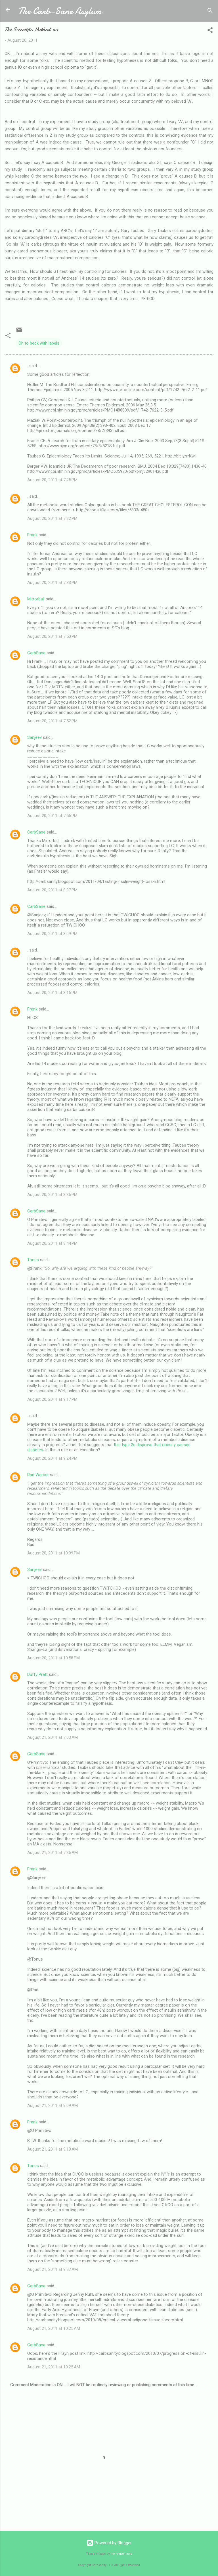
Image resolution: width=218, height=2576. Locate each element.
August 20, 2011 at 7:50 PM (52, 636)
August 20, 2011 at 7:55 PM (52, 815)
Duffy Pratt (37, 1674)
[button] (210, 31)
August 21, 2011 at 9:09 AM (52, 2105)
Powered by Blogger (109, 2542)
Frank (32, 534)
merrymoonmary (121, 2554)
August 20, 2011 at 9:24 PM (52, 1458)
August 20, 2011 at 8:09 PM (52, 933)
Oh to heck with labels (38, 343)
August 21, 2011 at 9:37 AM (52, 2269)
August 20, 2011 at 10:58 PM (53, 1658)
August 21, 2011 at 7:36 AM (52, 1852)
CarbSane (36, 652)
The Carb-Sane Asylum (59, 11)
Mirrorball (36, 599)
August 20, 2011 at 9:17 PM (52, 1399)
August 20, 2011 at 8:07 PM (52, 890)
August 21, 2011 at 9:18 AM (52, 2149)
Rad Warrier (38, 1474)
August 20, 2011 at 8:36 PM (52, 1194)
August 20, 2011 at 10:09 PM (53, 1553)
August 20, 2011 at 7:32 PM (52, 518)
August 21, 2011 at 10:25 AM (53, 2328)
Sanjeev (34, 737)
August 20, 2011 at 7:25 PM (52, 479)
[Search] (210, 11)
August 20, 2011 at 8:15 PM (52, 992)
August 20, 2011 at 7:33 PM (52, 582)
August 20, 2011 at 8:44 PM (52, 1243)
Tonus (33, 1259)
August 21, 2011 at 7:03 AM (52, 1737)
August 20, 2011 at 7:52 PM (52, 720)
